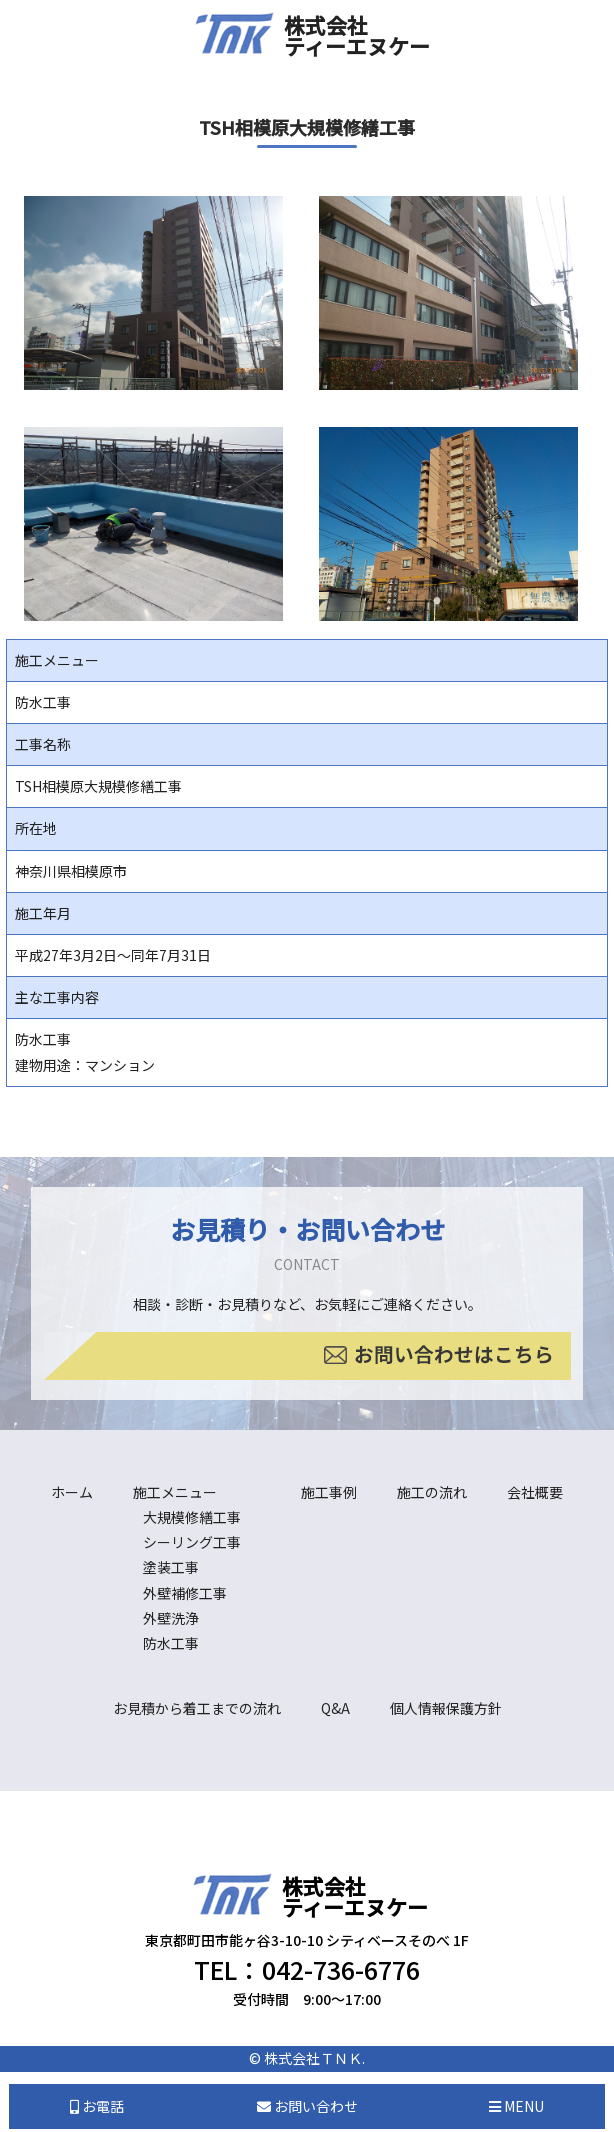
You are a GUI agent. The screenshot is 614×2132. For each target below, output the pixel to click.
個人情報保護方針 (446, 1708)
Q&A (335, 1708)
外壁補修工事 (185, 1593)
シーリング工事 (192, 1542)
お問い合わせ (307, 2106)
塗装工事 (171, 1567)
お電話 (97, 2106)
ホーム (72, 1492)
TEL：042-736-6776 (307, 1969)
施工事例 (329, 1492)
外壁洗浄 (171, 1618)
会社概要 (535, 1492)
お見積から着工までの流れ (197, 1708)
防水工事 (171, 1643)
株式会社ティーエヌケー (357, 35)
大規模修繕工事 (192, 1517)
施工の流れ (432, 1492)
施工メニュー (175, 1492)
